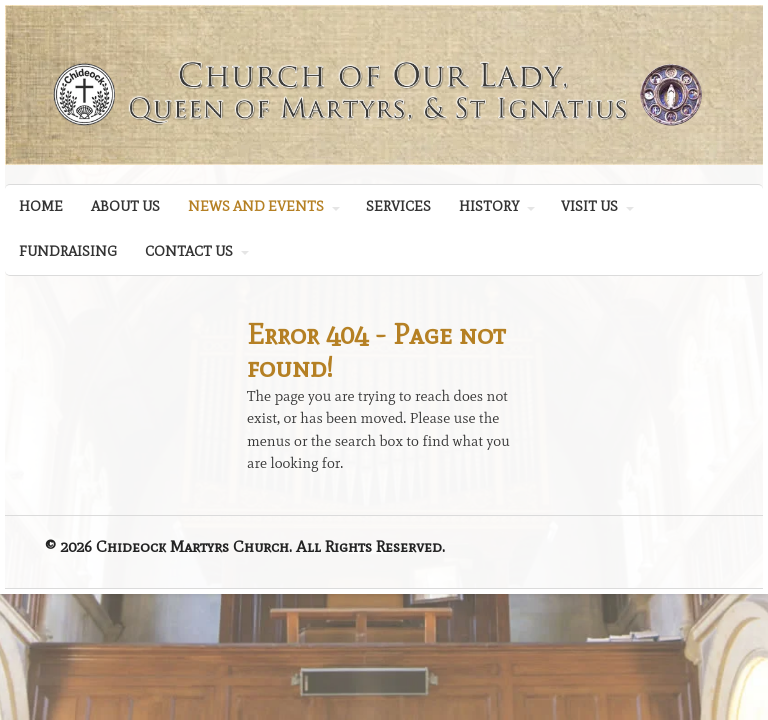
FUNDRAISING (68, 251)
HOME (41, 206)
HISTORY (489, 206)
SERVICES (398, 206)
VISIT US (589, 206)
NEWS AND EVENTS (256, 206)
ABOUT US (125, 206)
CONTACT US (189, 251)
